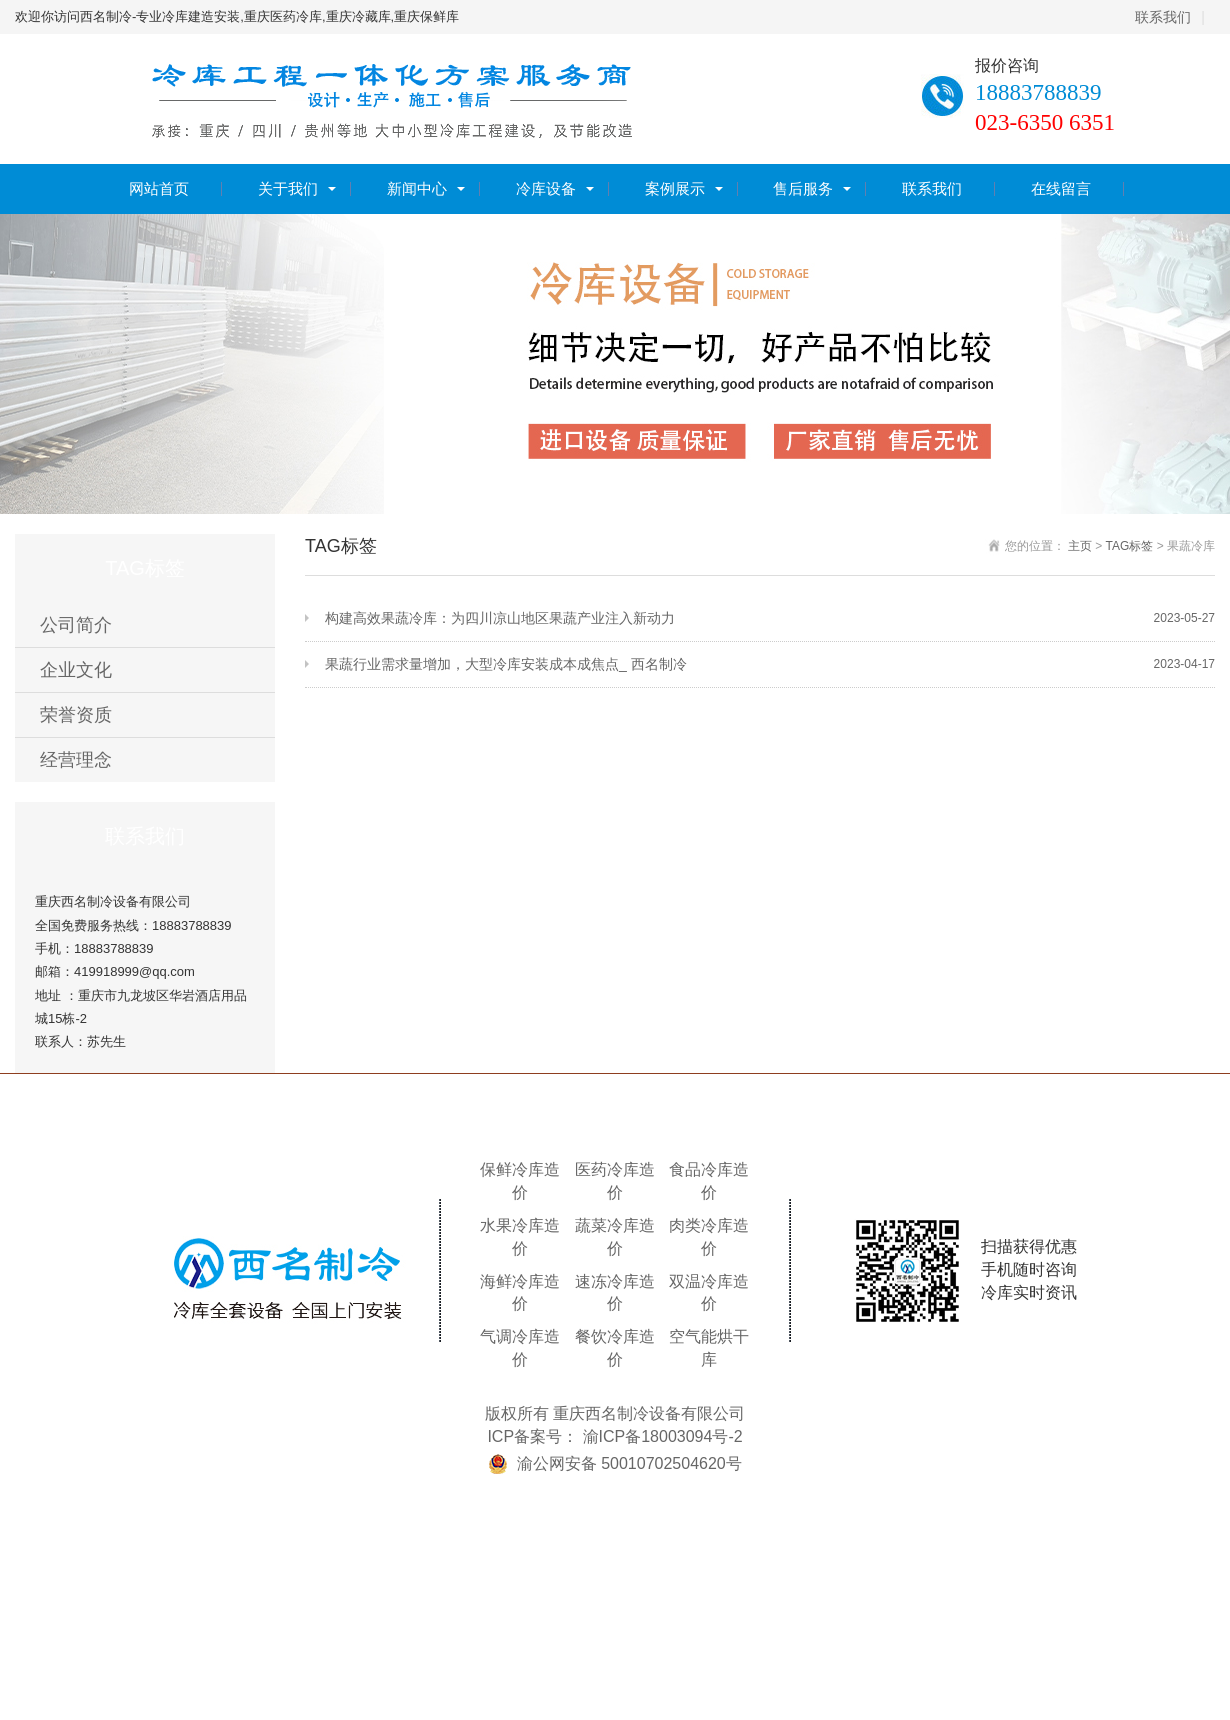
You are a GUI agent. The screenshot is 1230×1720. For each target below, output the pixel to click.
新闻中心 (417, 188)
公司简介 (76, 625)
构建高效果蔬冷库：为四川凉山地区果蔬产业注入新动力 (770, 618)
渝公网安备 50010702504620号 (629, 1463)
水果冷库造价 (520, 1237)
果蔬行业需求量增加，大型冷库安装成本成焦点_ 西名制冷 (770, 664)
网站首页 (159, 188)
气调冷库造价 (520, 1348)
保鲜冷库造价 (520, 1181)
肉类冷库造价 (709, 1237)
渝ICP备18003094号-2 (663, 1436)
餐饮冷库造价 (615, 1348)
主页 (1080, 546)
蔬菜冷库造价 (615, 1237)
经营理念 (76, 760)
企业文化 (76, 670)
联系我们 (1163, 17)
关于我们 (288, 188)
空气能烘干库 (709, 1348)
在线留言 (1061, 188)
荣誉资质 (76, 715)
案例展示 (675, 188)
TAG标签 (1130, 546)
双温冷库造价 (709, 1293)
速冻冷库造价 (615, 1293)
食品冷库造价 (709, 1181)
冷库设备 (546, 188)
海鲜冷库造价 (520, 1293)
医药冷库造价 (615, 1181)
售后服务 (803, 188)
